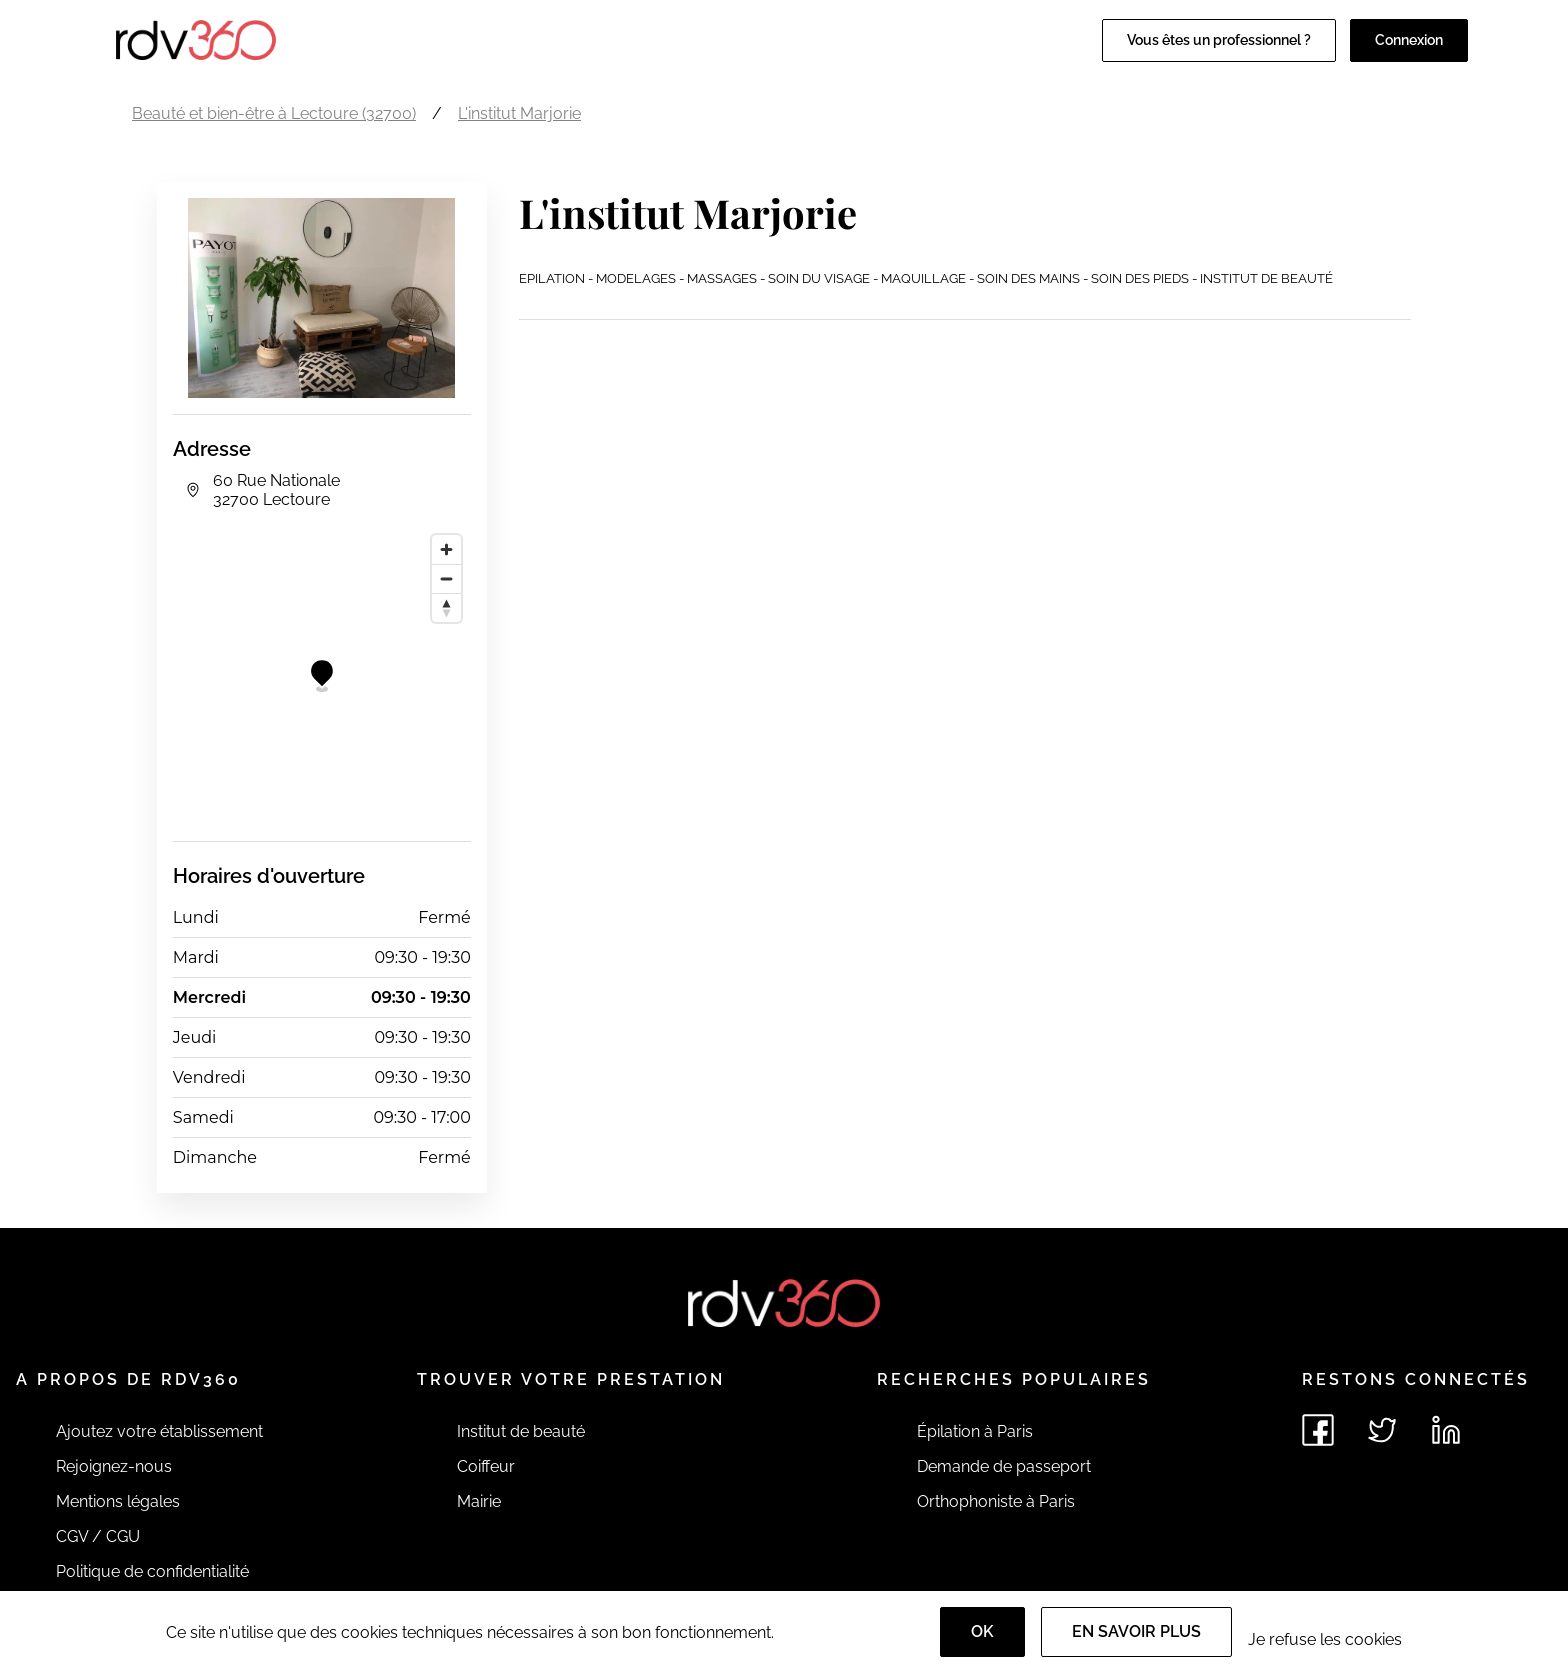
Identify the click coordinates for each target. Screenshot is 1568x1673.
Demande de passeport (1004, 1466)
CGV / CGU (98, 1536)
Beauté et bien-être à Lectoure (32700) (274, 113)
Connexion (1409, 40)
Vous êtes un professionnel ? (1219, 40)
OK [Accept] (982, 1631)
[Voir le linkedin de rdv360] (1446, 1430)
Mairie (479, 1501)
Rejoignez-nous (114, 1466)
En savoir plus (1136, 1631)
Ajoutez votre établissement (159, 1431)
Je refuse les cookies (1325, 1639)
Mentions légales (118, 1501)
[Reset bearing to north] (446, 607)
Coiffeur (486, 1466)
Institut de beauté (521, 1431)
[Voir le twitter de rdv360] (1382, 1430)
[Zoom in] (446, 549)
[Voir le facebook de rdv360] (1318, 1430)
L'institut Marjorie (519, 113)
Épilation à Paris (975, 1431)
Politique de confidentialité (152, 1571)
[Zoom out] (446, 578)
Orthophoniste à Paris (996, 1501)
